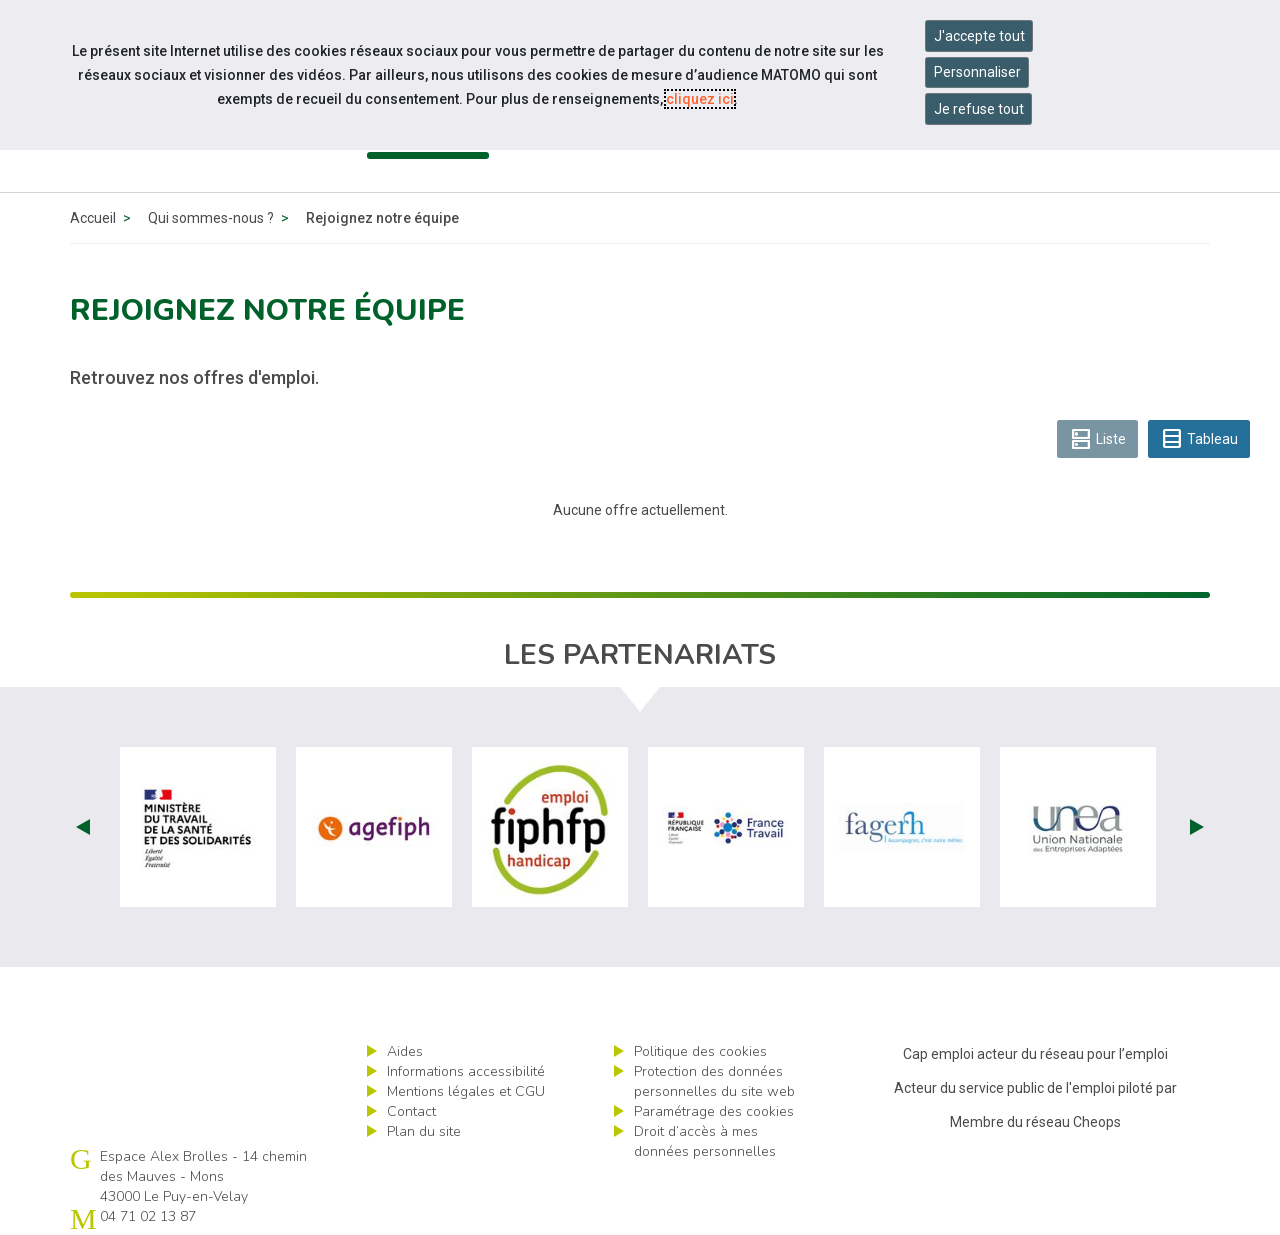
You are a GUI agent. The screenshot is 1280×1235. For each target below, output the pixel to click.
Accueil (93, 218)
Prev (83, 827)
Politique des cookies (700, 1051)
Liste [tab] (1097, 439)
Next (1197, 827)
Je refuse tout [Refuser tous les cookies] (979, 109)
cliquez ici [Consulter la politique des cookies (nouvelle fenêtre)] (700, 99)
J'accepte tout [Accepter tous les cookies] (979, 36)
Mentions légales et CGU (466, 1091)
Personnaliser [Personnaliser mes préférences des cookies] (977, 72)
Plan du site (424, 1131)
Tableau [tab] (1199, 439)
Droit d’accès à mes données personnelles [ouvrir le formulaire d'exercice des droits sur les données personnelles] (705, 1141)
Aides (405, 1051)
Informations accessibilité (466, 1071)
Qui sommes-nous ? (211, 218)
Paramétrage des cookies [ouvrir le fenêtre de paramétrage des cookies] (714, 1111)
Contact (411, 1111)
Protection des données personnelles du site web (714, 1081)
